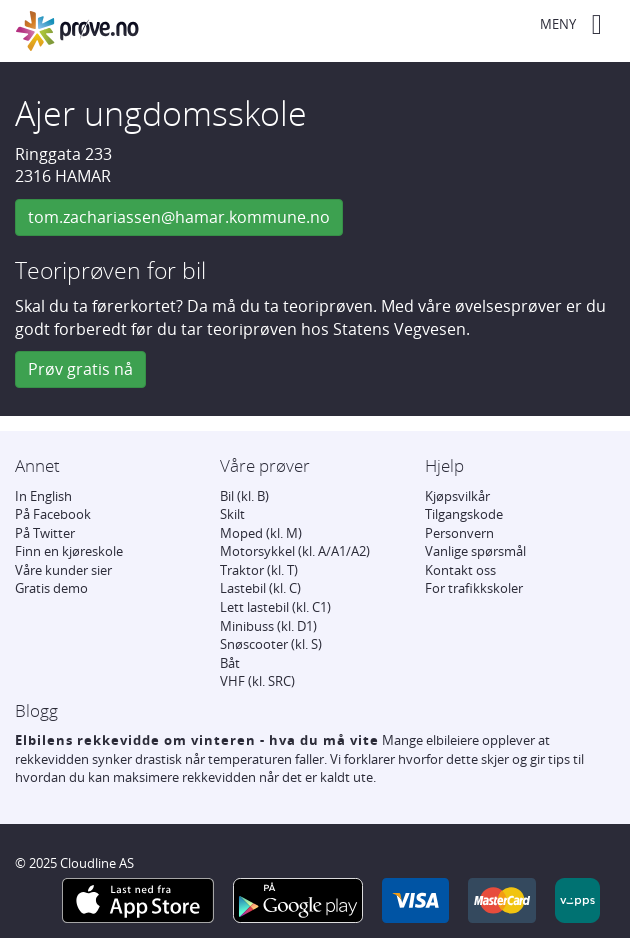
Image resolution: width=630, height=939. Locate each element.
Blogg (36, 710)
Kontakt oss (460, 570)
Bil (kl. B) (244, 496)
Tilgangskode (464, 514)
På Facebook (53, 514)
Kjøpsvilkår (457, 496)
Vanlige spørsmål (475, 551)
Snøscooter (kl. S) (271, 644)
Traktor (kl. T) (259, 570)
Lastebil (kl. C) (260, 588)
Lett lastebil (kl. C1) (275, 607)
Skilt (232, 514)
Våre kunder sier (63, 570)
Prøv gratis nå (80, 369)
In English (43, 496)
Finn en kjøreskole (69, 551)
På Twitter (45, 533)
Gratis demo (51, 588)
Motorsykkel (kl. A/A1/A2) (295, 551)
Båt (230, 663)
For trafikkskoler (474, 588)
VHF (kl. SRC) (257, 681)
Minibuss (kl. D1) (268, 626)
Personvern (459, 533)
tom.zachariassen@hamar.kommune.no (179, 217)
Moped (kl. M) (261, 533)
